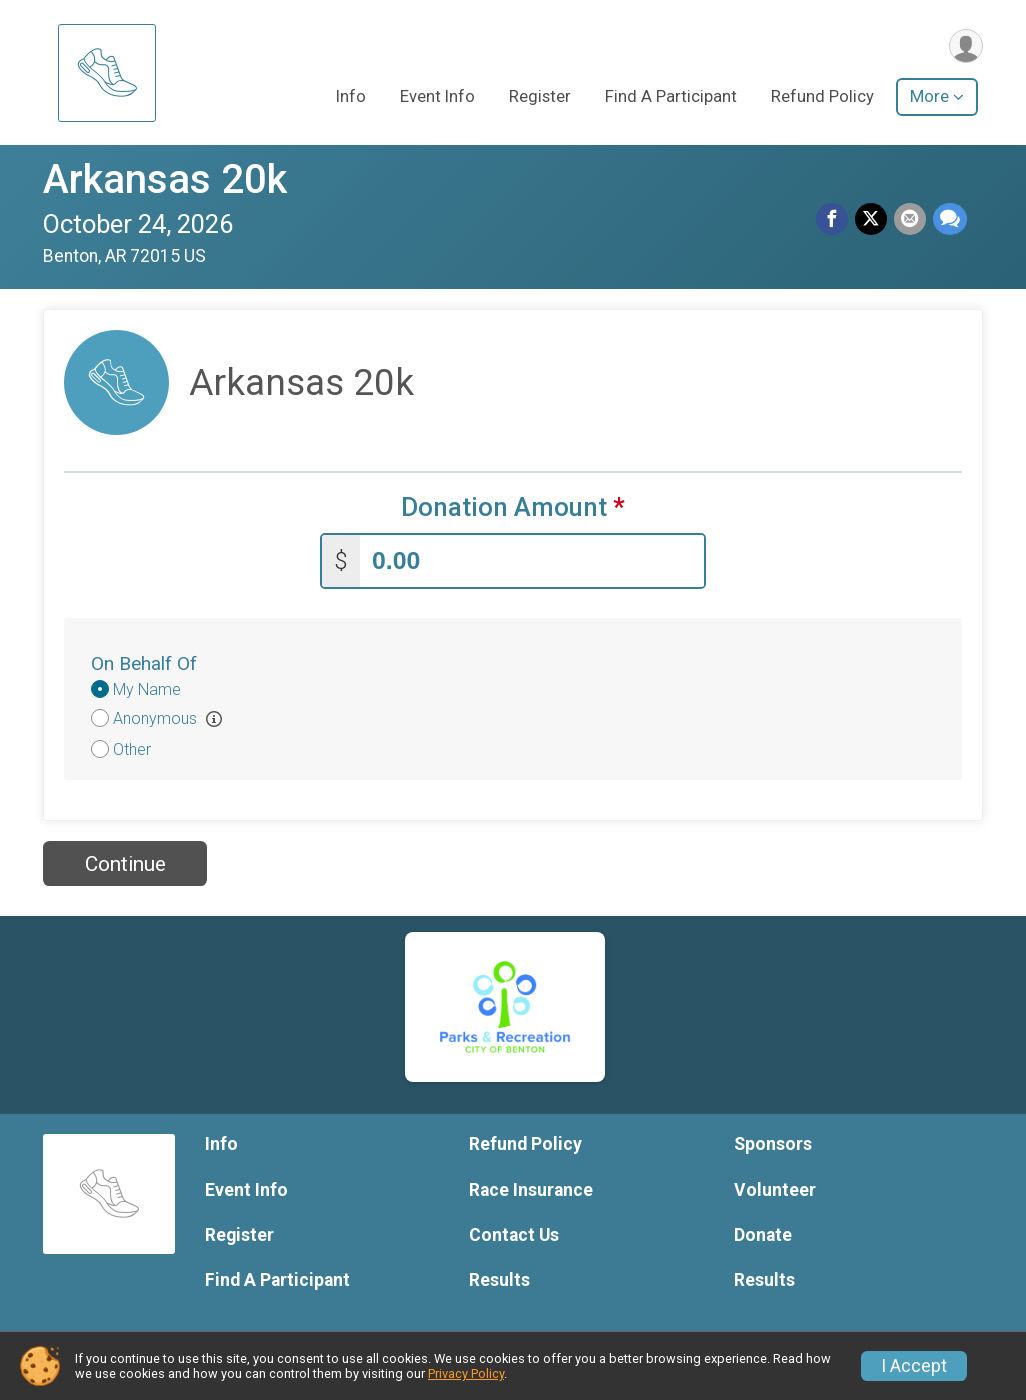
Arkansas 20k (165, 179)
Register (540, 98)
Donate (763, 1233)
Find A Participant (671, 98)
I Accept (914, 1366)
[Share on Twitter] (873, 220)
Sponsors (773, 1142)
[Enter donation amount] (532, 559)
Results (499, 1278)
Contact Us (514, 1233)
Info (351, 98)
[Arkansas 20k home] (107, 72)
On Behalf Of (144, 661)
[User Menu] (964, 46)
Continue (125, 862)
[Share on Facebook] (835, 220)
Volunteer (775, 1188)
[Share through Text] (950, 220)
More (929, 98)
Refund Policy (822, 98)
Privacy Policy (466, 1373)
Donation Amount (513, 507)
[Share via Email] (911, 220)
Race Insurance (531, 1188)
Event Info (437, 98)
